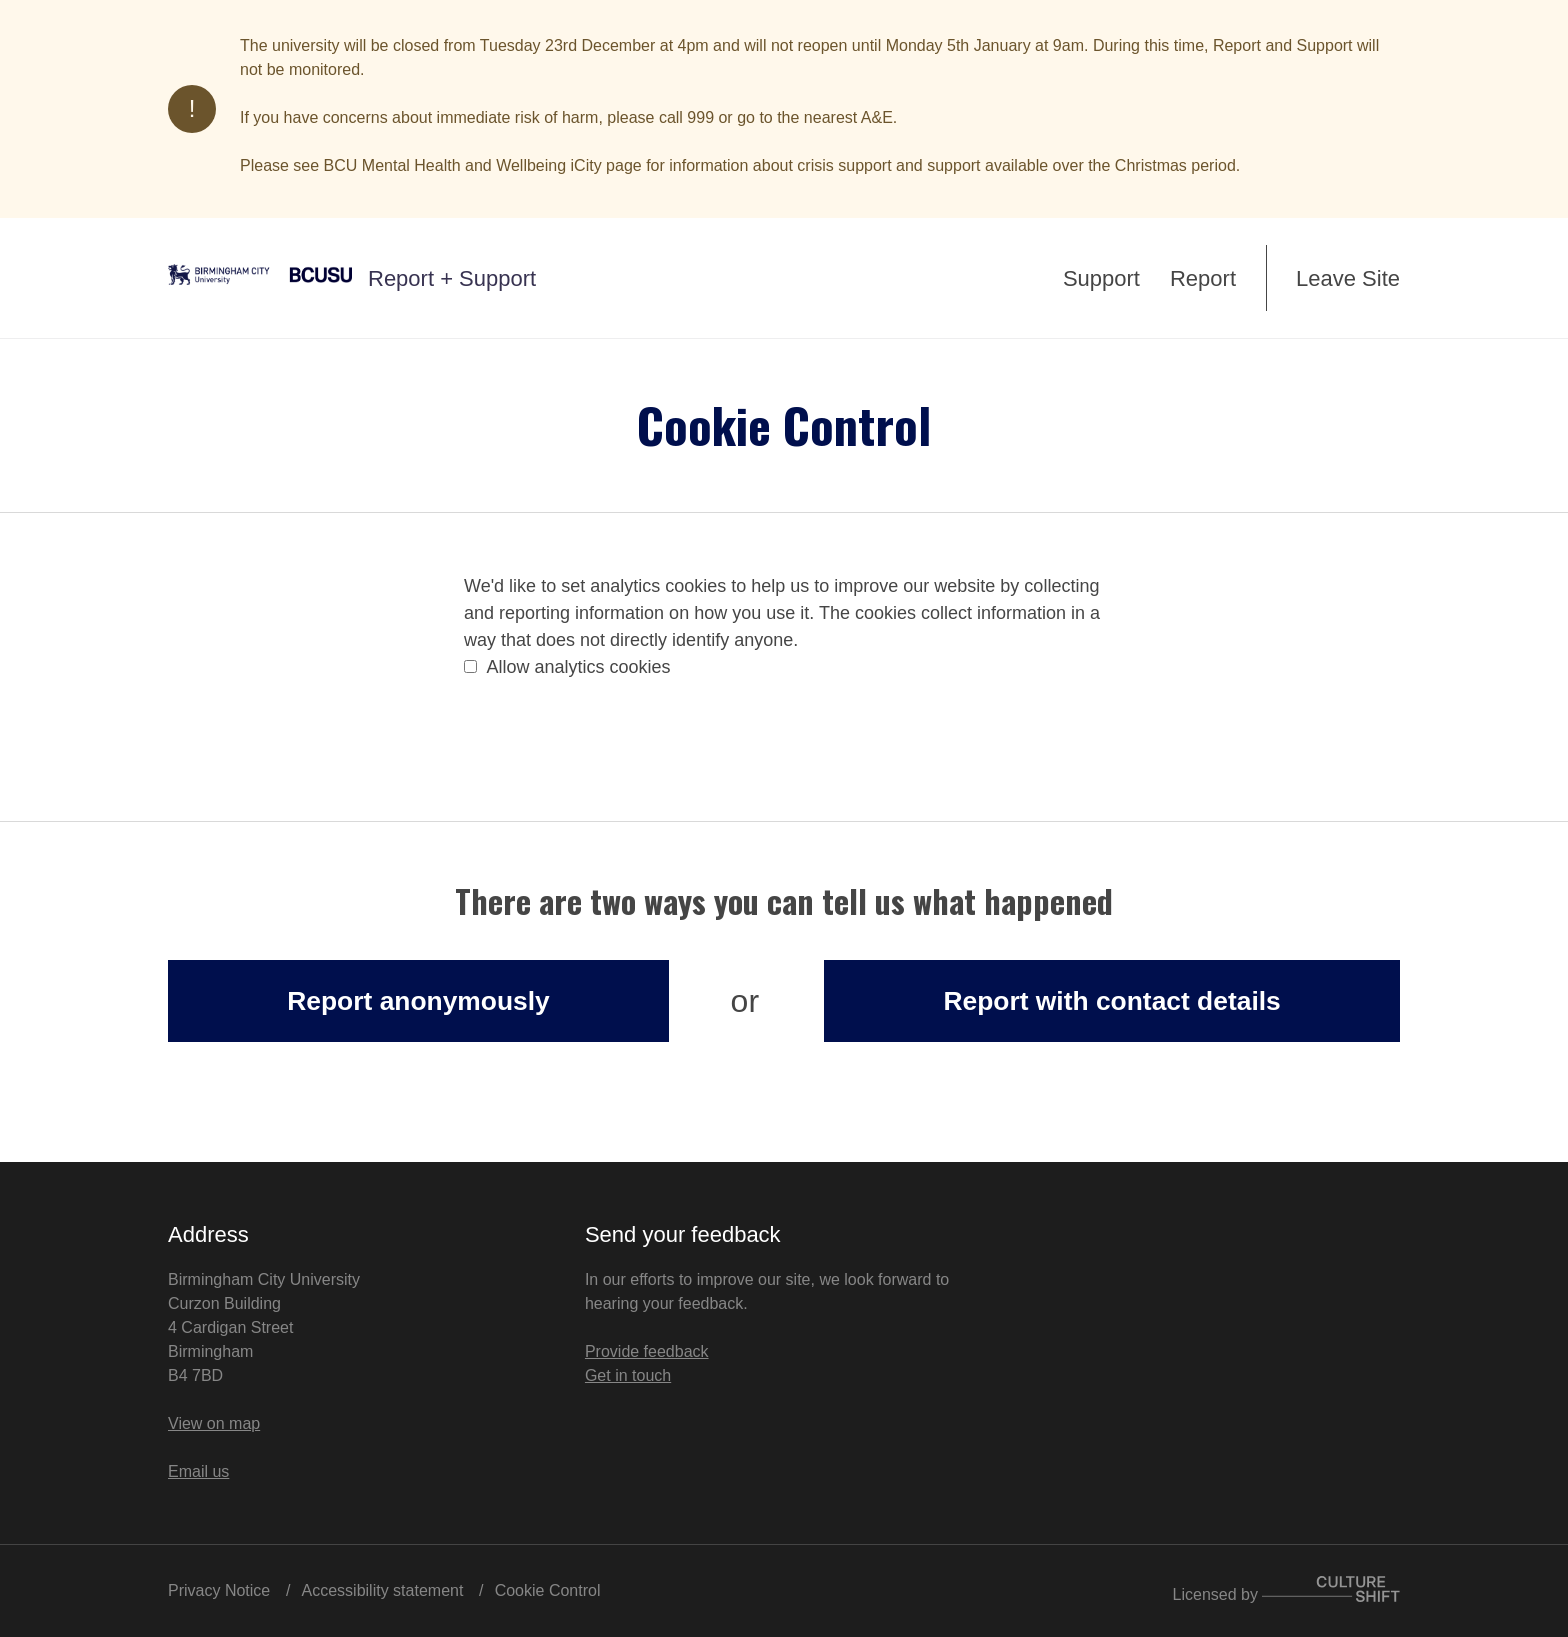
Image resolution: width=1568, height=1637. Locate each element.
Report (1203, 278)
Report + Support (452, 278)
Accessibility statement (383, 1590)
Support (1101, 278)
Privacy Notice (219, 1590)
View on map (214, 1423)
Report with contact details (1111, 1001)
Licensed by (1286, 1594)
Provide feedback (647, 1351)
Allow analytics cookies (567, 667)
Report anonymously (418, 1001)
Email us (198, 1471)
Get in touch (628, 1375)
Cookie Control (548, 1590)
